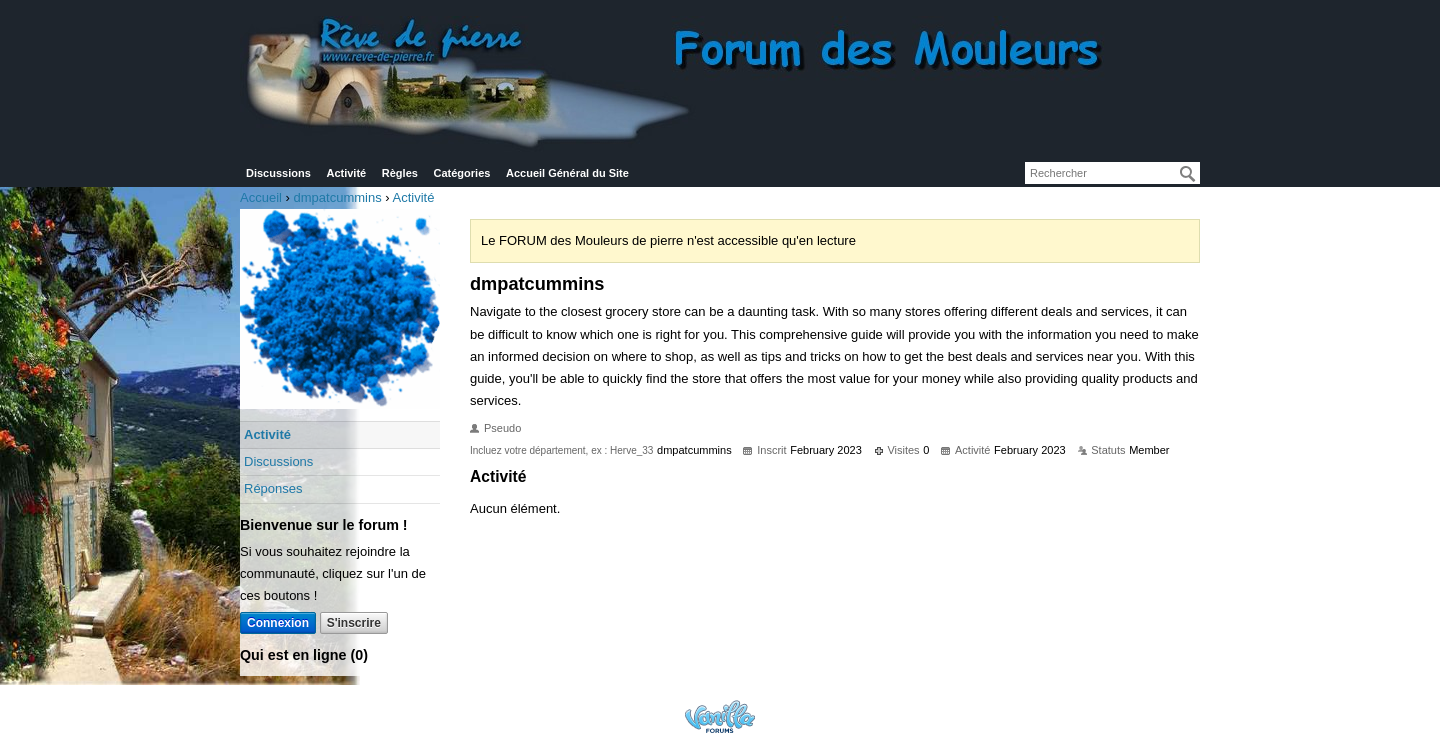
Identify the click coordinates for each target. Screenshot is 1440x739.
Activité (346, 173)
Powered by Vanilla (720, 716)
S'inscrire (354, 623)
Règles (400, 173)
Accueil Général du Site (567, 173)
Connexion (278, 623)
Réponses (273, 488)
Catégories (462, 173)
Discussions (278, 173)
